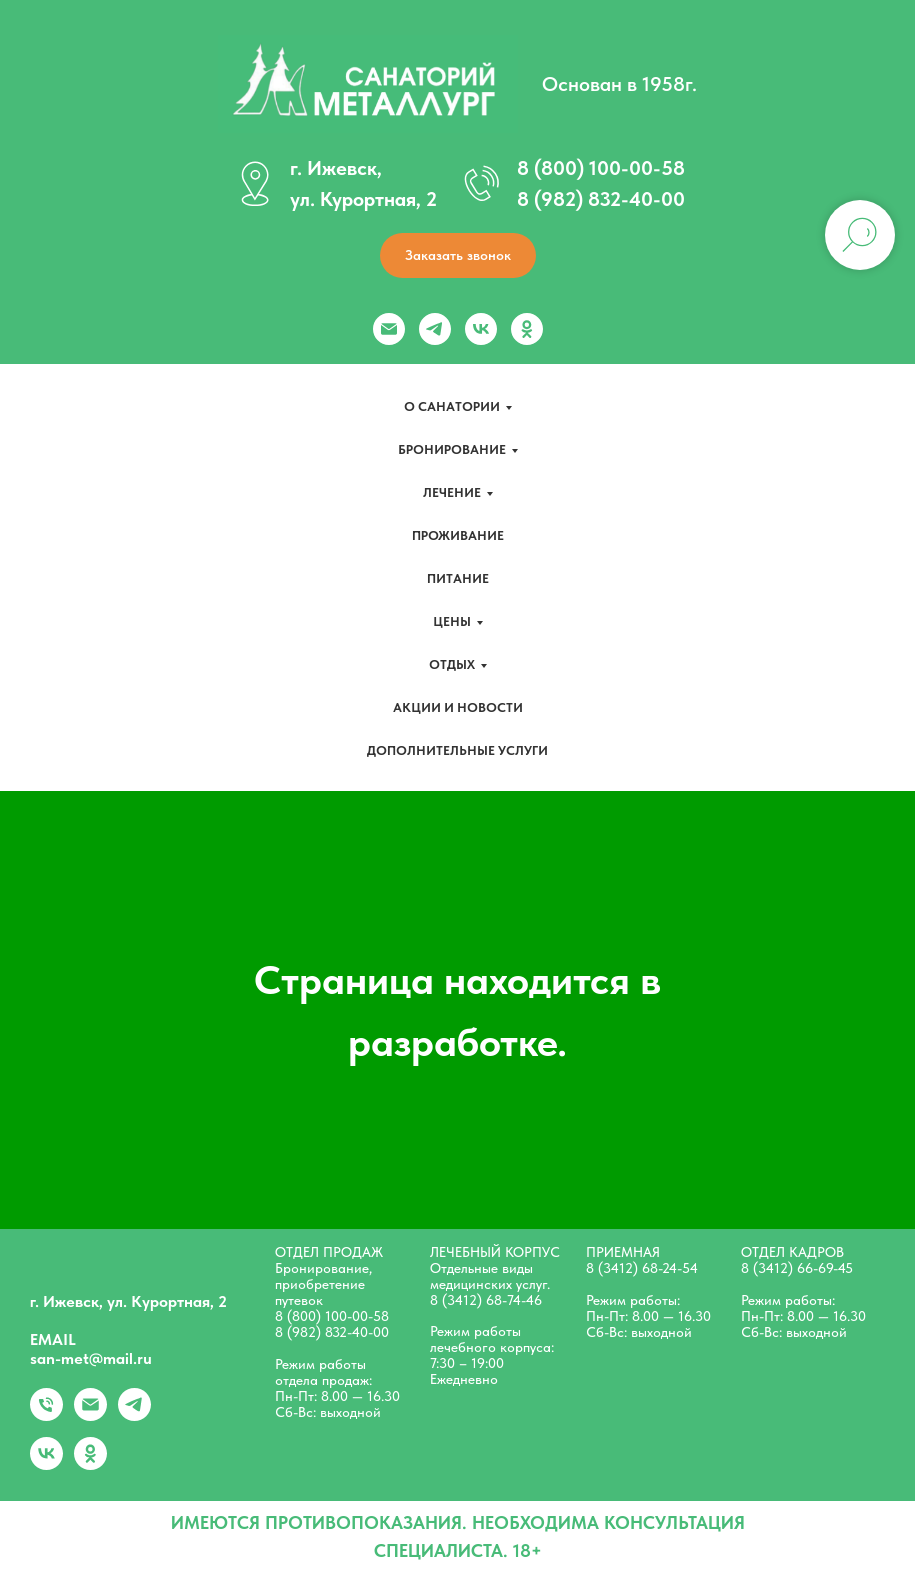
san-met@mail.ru (91, 1358)
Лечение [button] (452, 492)
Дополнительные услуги (457, 750)
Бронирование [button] (452, 449)
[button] (458, 255)
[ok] (527, 329)
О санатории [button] (452, 406)
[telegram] (435, 329)
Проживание (458, 535)
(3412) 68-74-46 (492, 1300)
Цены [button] (452, 621)
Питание (458, 578)
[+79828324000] (46, 1415)
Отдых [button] (452, 664)
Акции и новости (458, 707)
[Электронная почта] (389, 329)
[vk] (481, 329)
